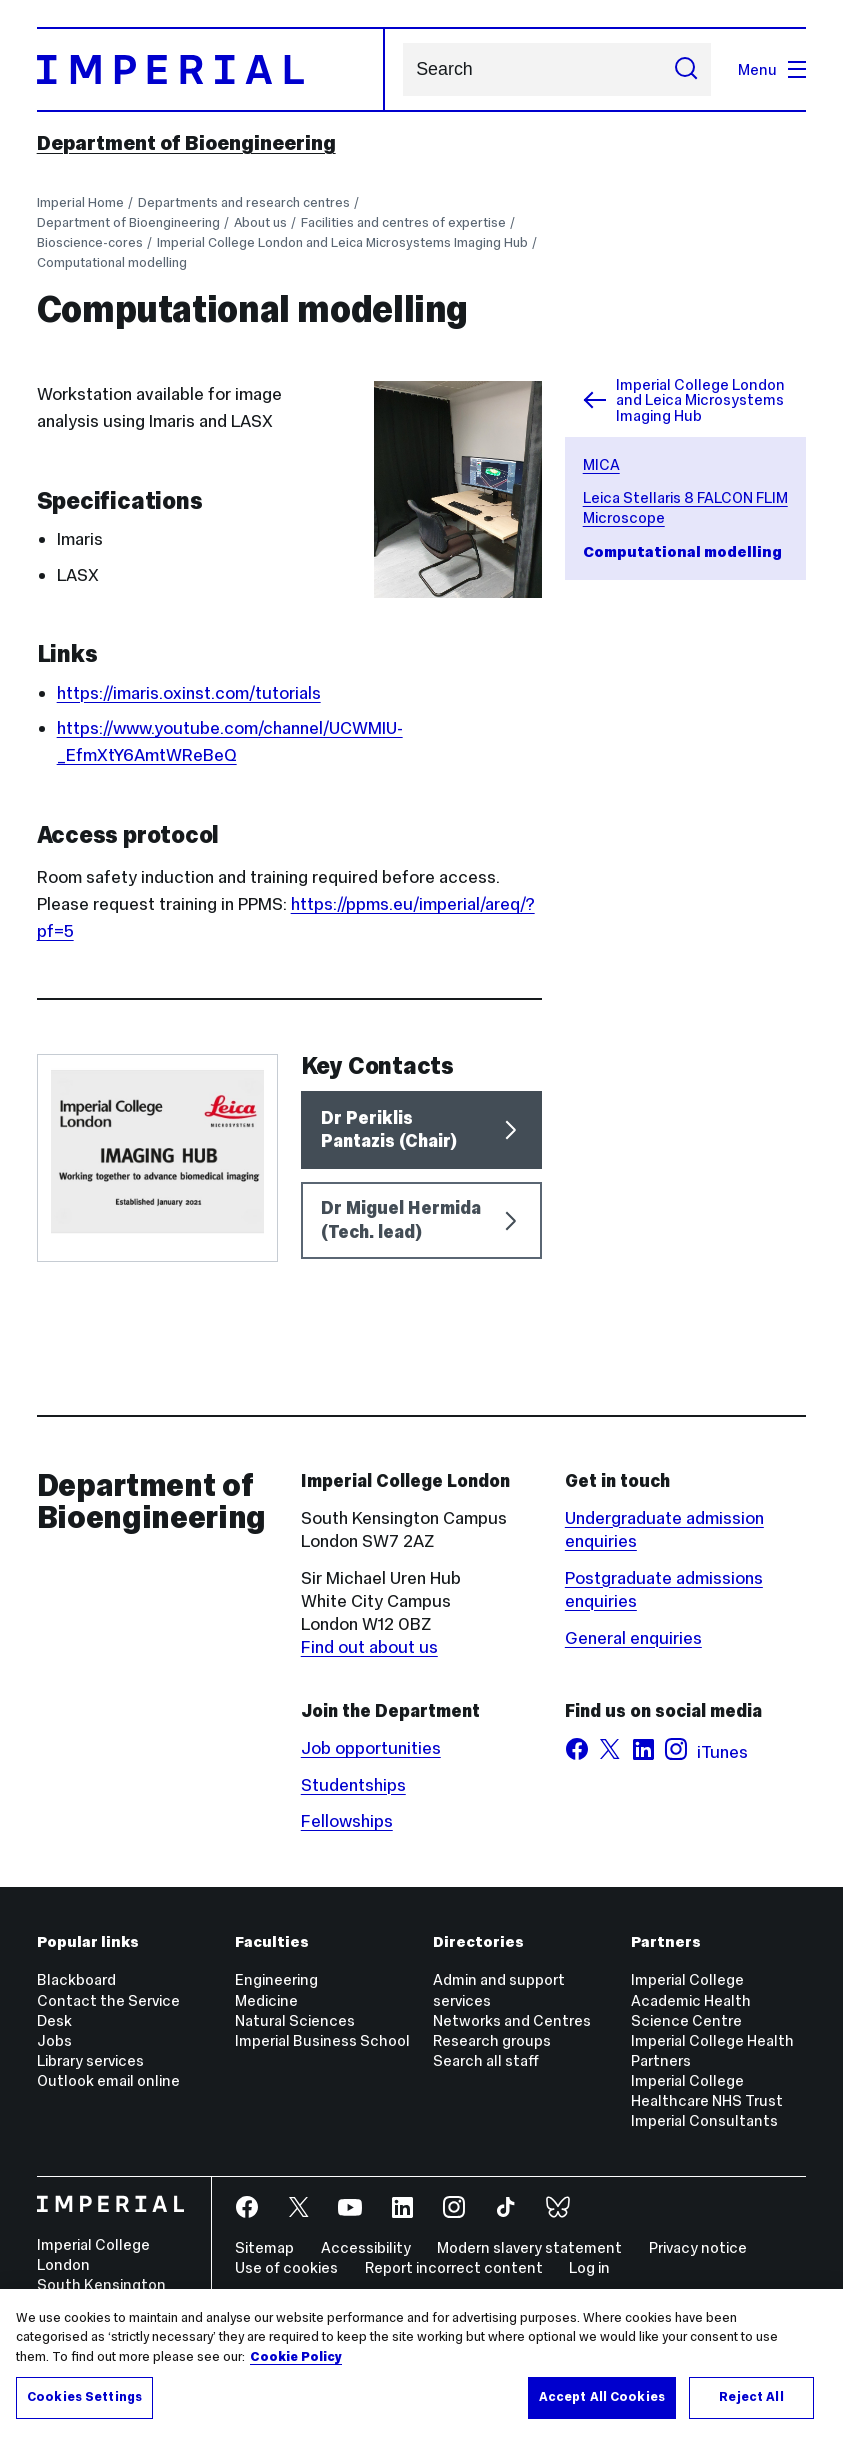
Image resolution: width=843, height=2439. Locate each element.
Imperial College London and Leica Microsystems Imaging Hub (342, 242)
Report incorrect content (454, 2267)
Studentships (353, 1785)
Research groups (492, 2040)
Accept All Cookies (602, 2397)
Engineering (276, 1979)
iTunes (722, 1752)
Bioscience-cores (90, 242)
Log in (589, 2267)
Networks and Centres (512, 2020)
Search (402, 69)
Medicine (266, 2000)
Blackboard (76, 1979)
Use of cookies (286, 2267)
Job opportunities (371, 1748)
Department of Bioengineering (186, 143)
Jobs (54, 2040)
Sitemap (264, 2247)
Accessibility (366, 2247)
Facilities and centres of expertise (403, 222)
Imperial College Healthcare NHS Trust (707, 2090)
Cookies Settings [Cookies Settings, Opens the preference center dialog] (84, 2397)
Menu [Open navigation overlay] (772, 69)
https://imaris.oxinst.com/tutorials (189, 693)
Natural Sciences (295, 2020)
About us (260, 222)
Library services (90, 2060)
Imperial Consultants (704, 2120)
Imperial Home (80, 202)
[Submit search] (686, 70)
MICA (601, 464)
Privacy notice (698, 2247)
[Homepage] (211, 69)
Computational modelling (112, 262)
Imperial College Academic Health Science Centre (691, 1999)
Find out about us (369, 1647)
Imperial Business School (322, 2040)
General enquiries (633, 1638)
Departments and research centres (244, 202)
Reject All (751, 2397)
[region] (421, 2364)
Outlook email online (108, 2080)
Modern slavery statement (529, 2247)
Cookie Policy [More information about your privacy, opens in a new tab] (296, 2357)
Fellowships (347, 1821)
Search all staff (486, 2060)
